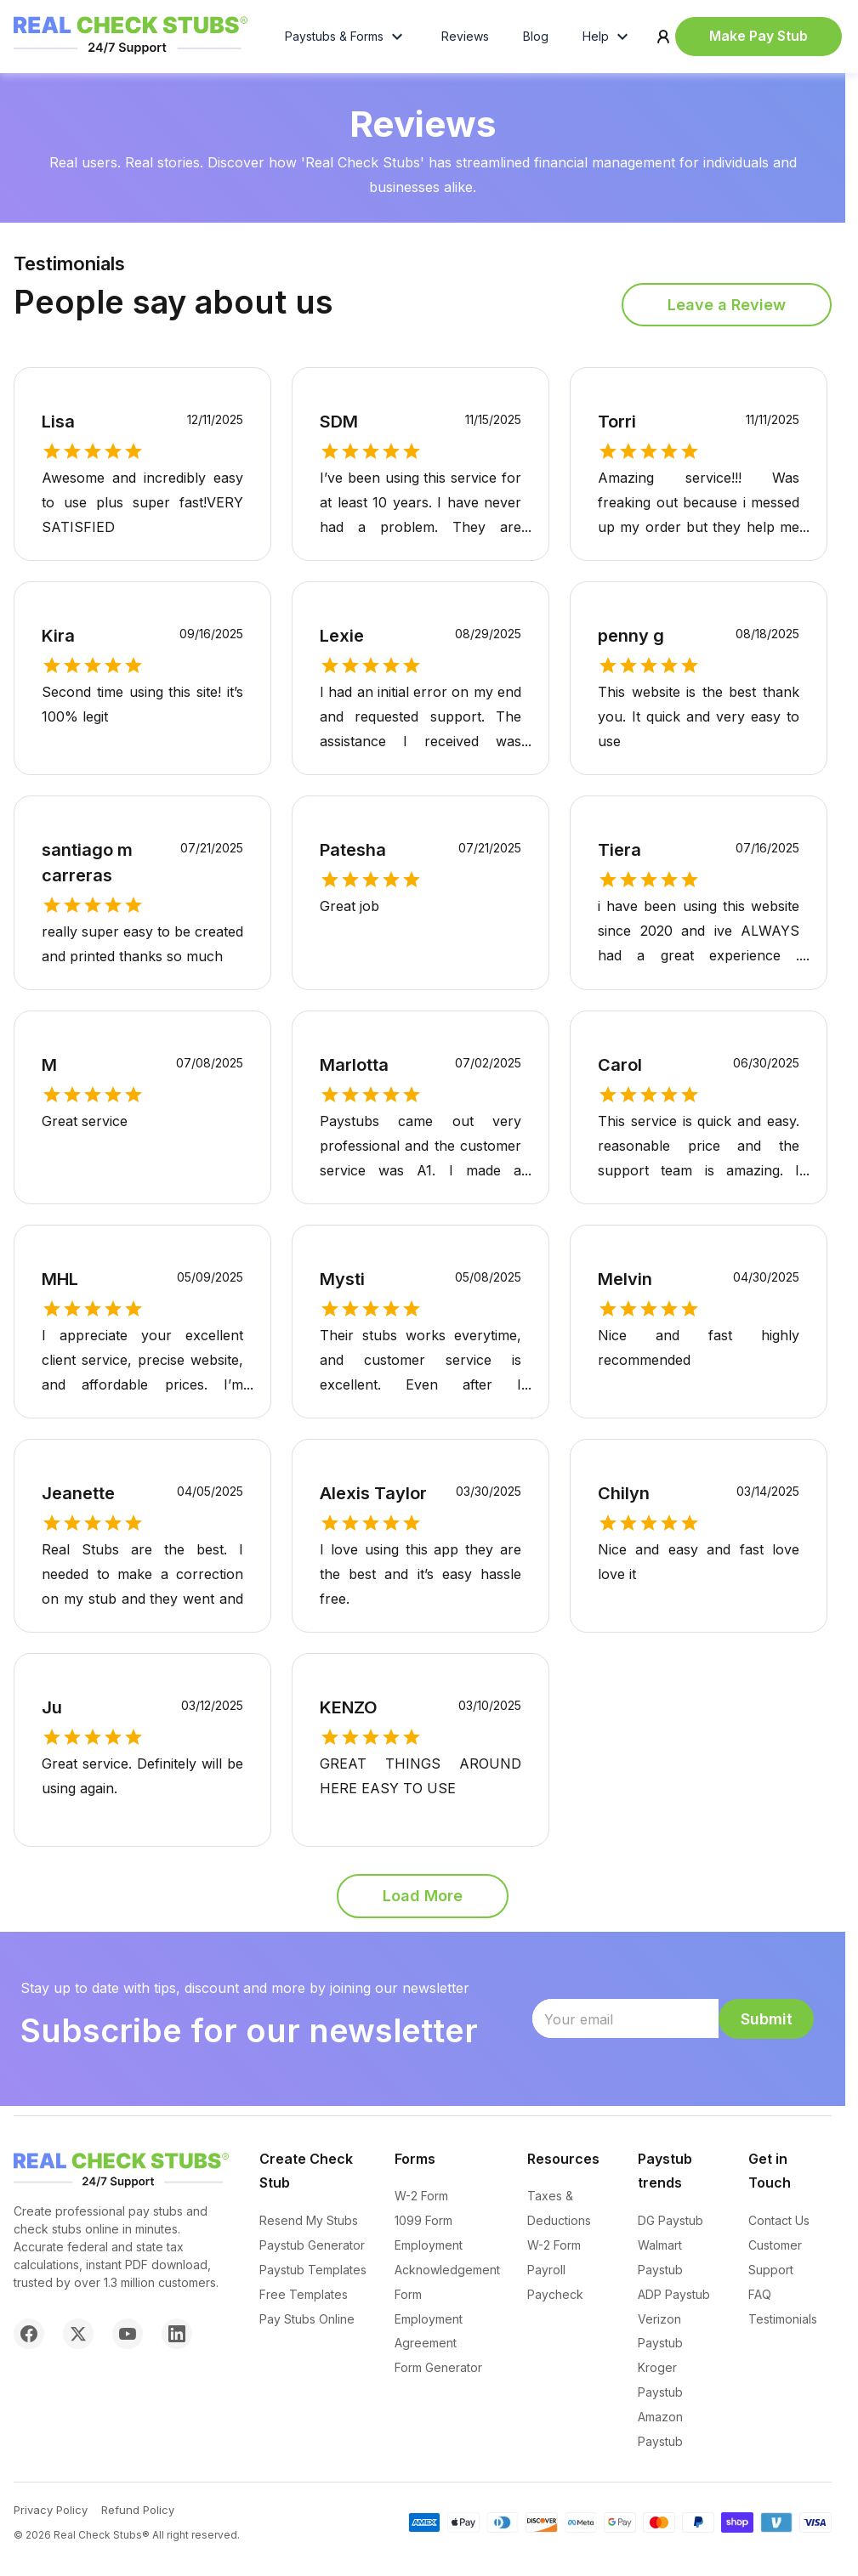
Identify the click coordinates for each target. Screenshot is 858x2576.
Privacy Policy (51, 2510)
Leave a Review (727, 313)
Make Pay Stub (758, 39)
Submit (767, 2027)
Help (607, 41)
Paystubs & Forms (346, 41)
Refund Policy (137, 2510)
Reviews (465, 40)
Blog (535, 40)
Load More (423, 1904)
